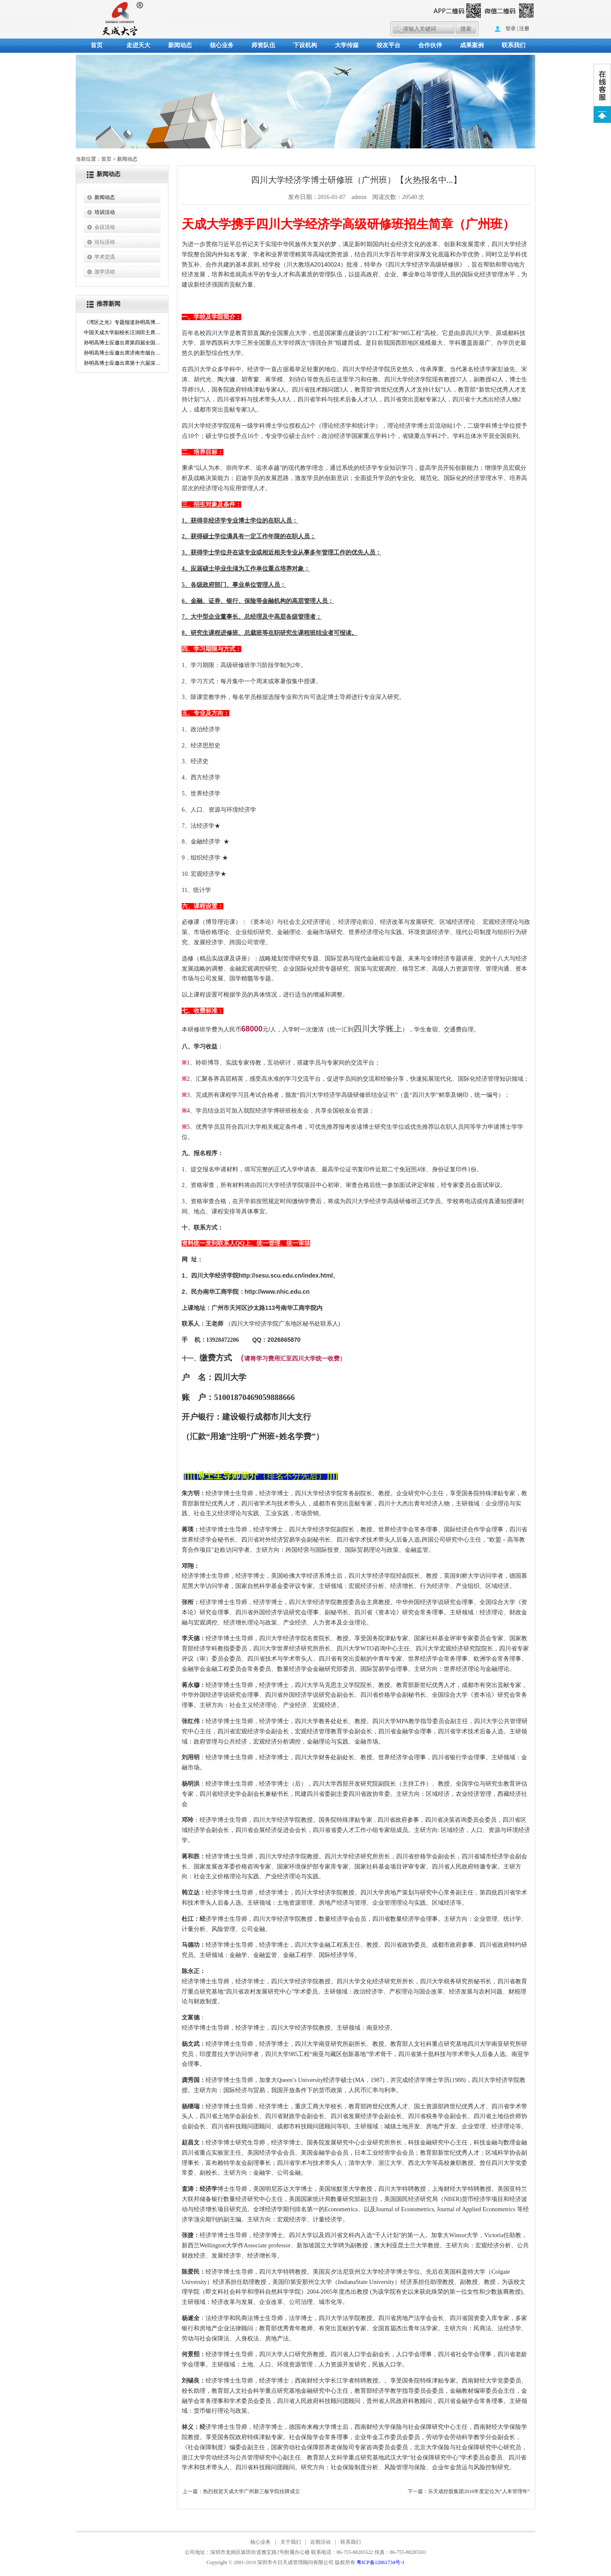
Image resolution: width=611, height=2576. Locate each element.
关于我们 (290, 2542)
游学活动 (104, 272)
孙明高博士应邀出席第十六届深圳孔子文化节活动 (122, 363)
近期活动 (320, 2542)
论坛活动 (104, 242)
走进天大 (138, 45)
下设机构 (305, 45)
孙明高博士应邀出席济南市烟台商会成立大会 (122, 353)
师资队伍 (263, 45)
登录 (510, 28)
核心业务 (222, 45)
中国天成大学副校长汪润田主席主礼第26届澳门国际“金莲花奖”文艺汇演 (122, 332)
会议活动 (104, 227)
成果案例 (472, 45)
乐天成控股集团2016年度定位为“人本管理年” (479, 2491)
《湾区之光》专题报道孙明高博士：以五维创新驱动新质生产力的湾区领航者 (122, 322)
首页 (97, 45)
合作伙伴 (430, 45)
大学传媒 (347, 45)
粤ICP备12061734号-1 (381, 2562)
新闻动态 (180, 45)
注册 (524, 28)
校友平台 (388, 45)
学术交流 (104, 257)
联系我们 (513, 45)
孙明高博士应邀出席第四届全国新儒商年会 (122, 343)
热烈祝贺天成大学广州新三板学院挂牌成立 (251, 2491)
